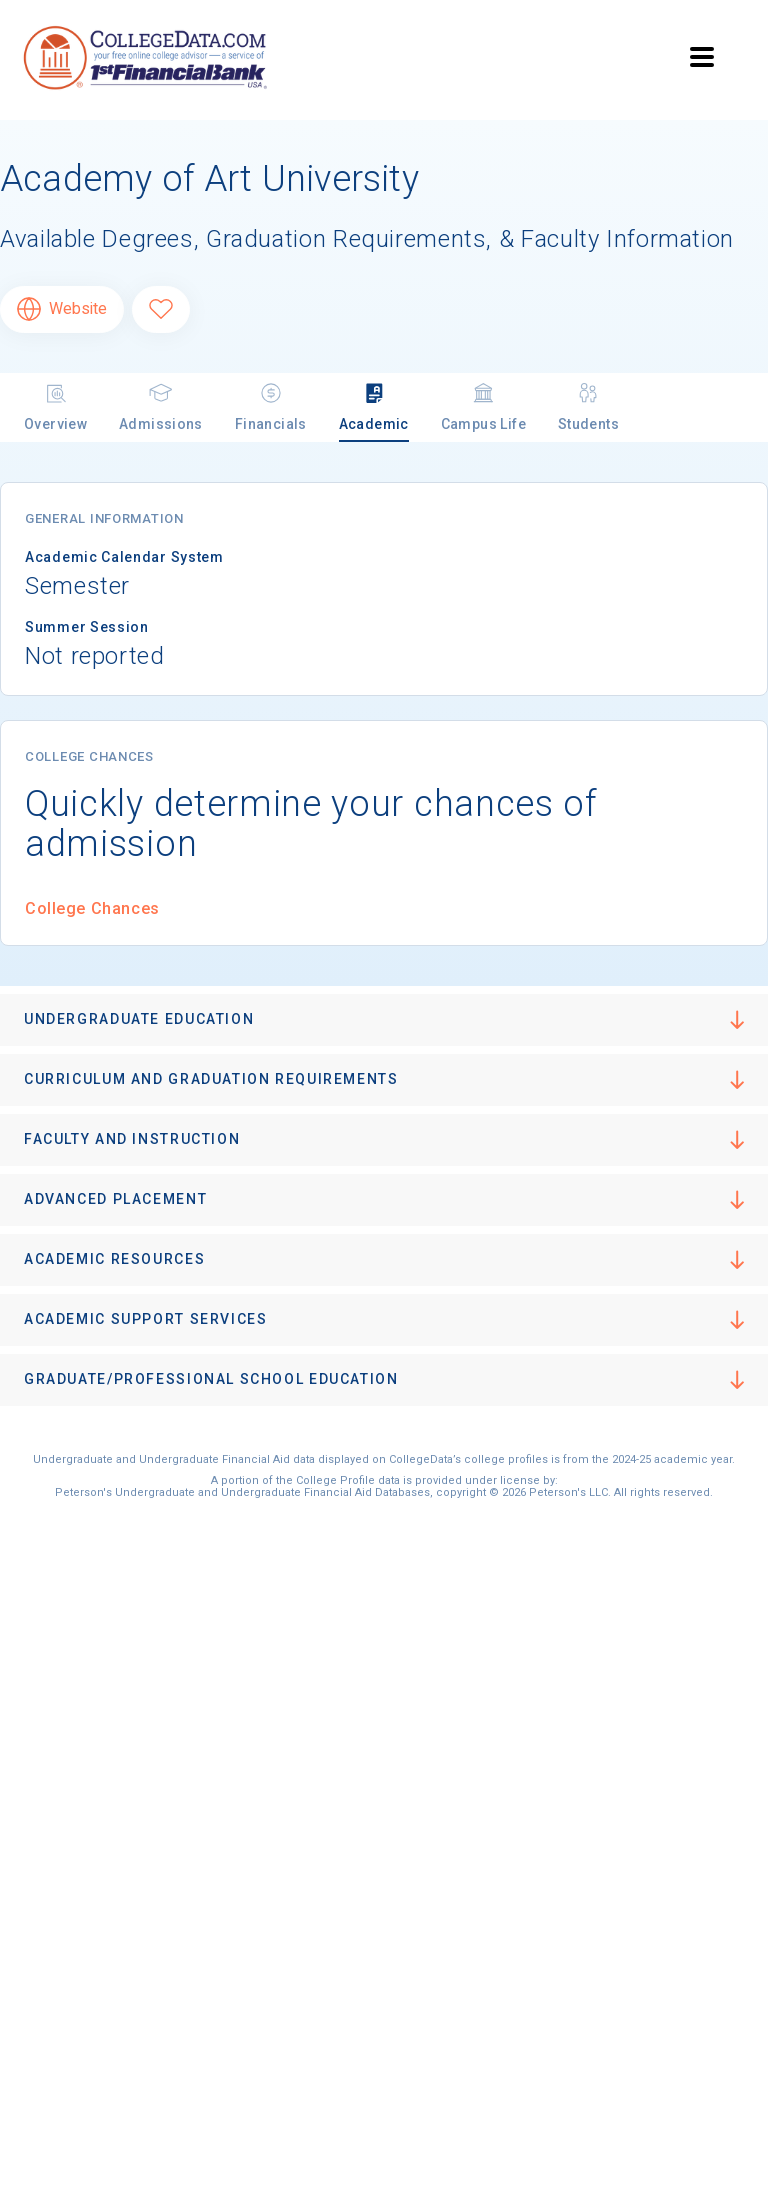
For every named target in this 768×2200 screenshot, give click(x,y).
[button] (384, 1020)
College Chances (92, 908)
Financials (271, 406)
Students (588, 406)
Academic (374, 406)
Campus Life (483, 406)
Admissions (161, 406)
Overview (55, 406)
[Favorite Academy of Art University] (161, 309)
